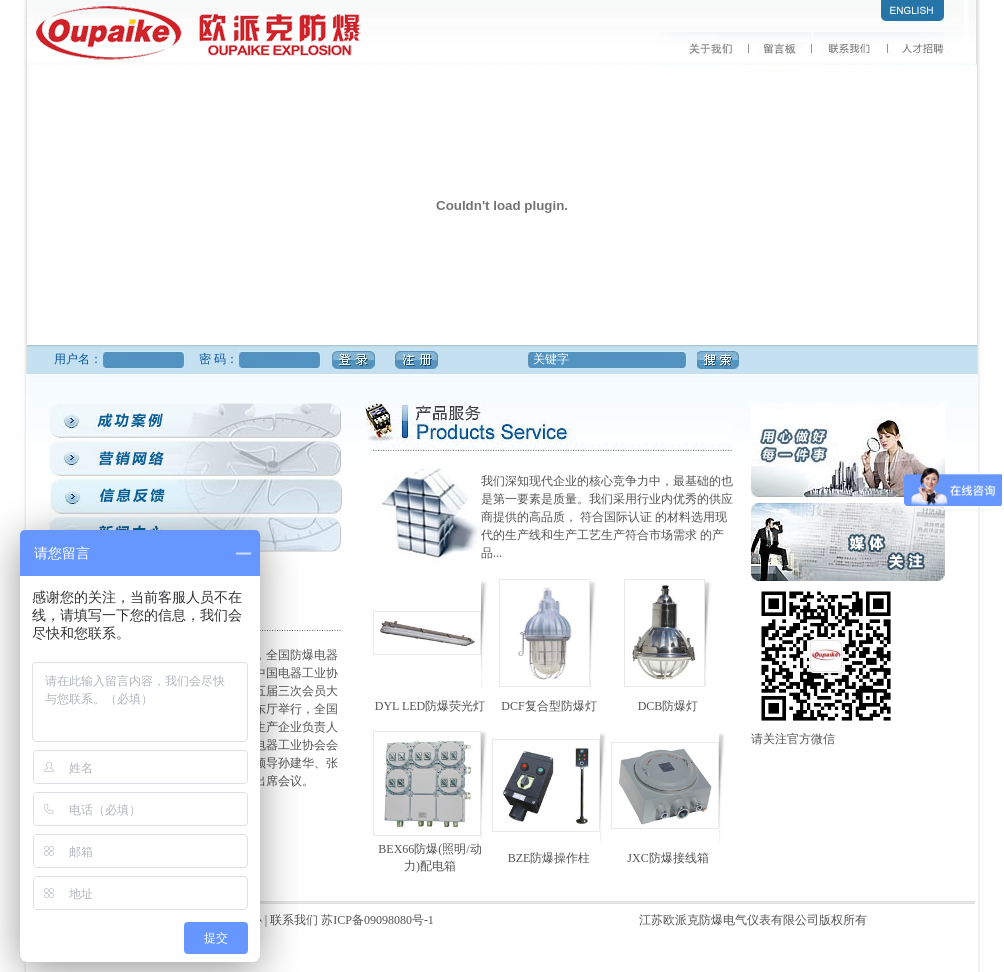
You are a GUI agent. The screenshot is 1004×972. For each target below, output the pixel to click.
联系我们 (295, 920)
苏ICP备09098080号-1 (377, 920)
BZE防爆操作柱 (549, 858)
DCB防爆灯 (668, 706)
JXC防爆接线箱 (667, 858)
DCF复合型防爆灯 (548, 706)
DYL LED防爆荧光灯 (430, 706)
